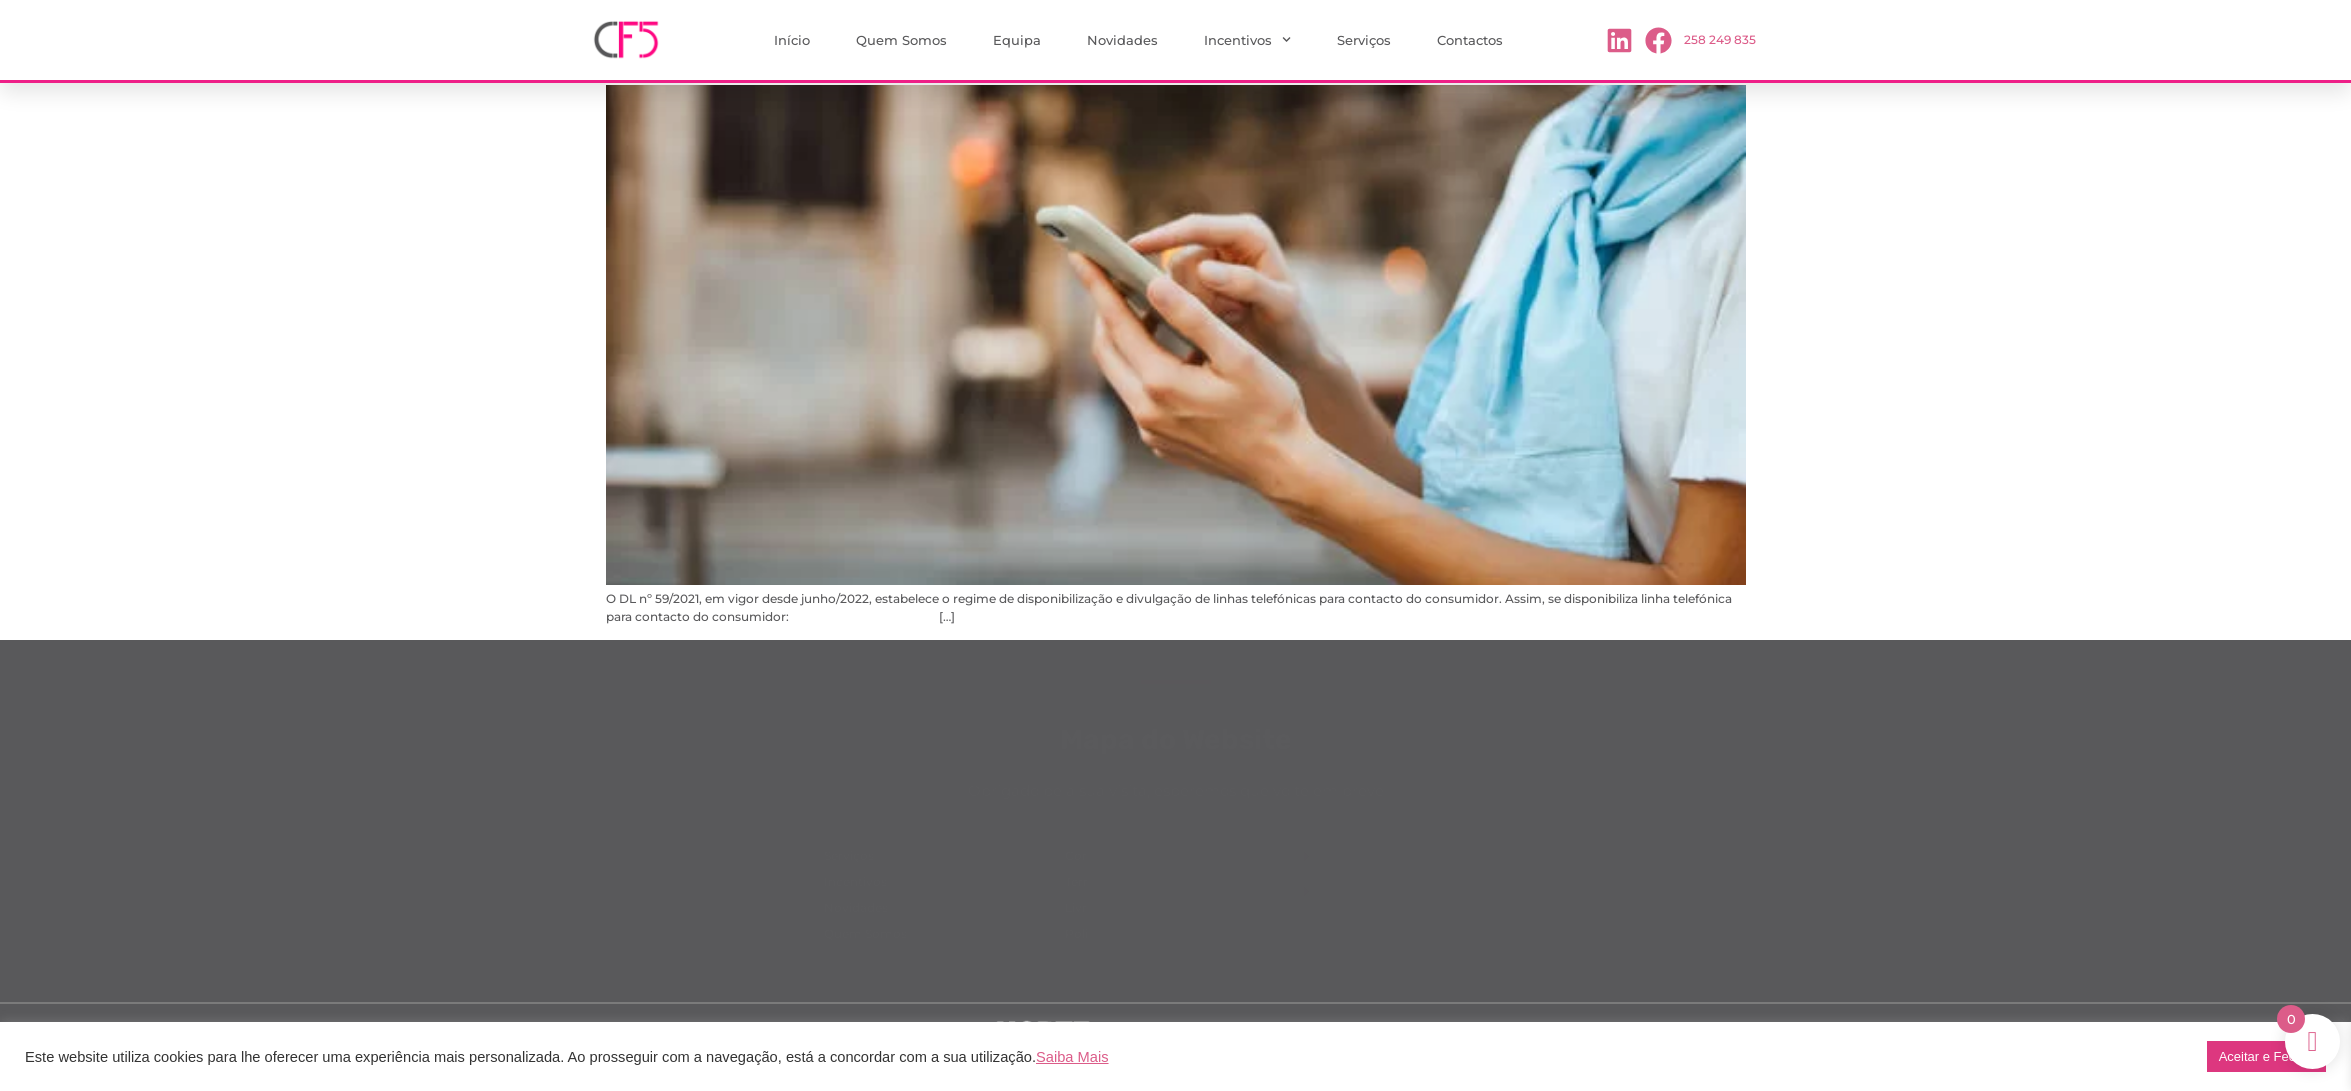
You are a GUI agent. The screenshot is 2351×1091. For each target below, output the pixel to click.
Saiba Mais (1072, 1057)
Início (792, 40)
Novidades (1122, 40)
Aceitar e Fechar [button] (2266, 1056)
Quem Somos (901, 40)
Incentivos (1247, 39)
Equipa (1017, 40)
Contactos (1470, 40)
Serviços (1364, 40)
